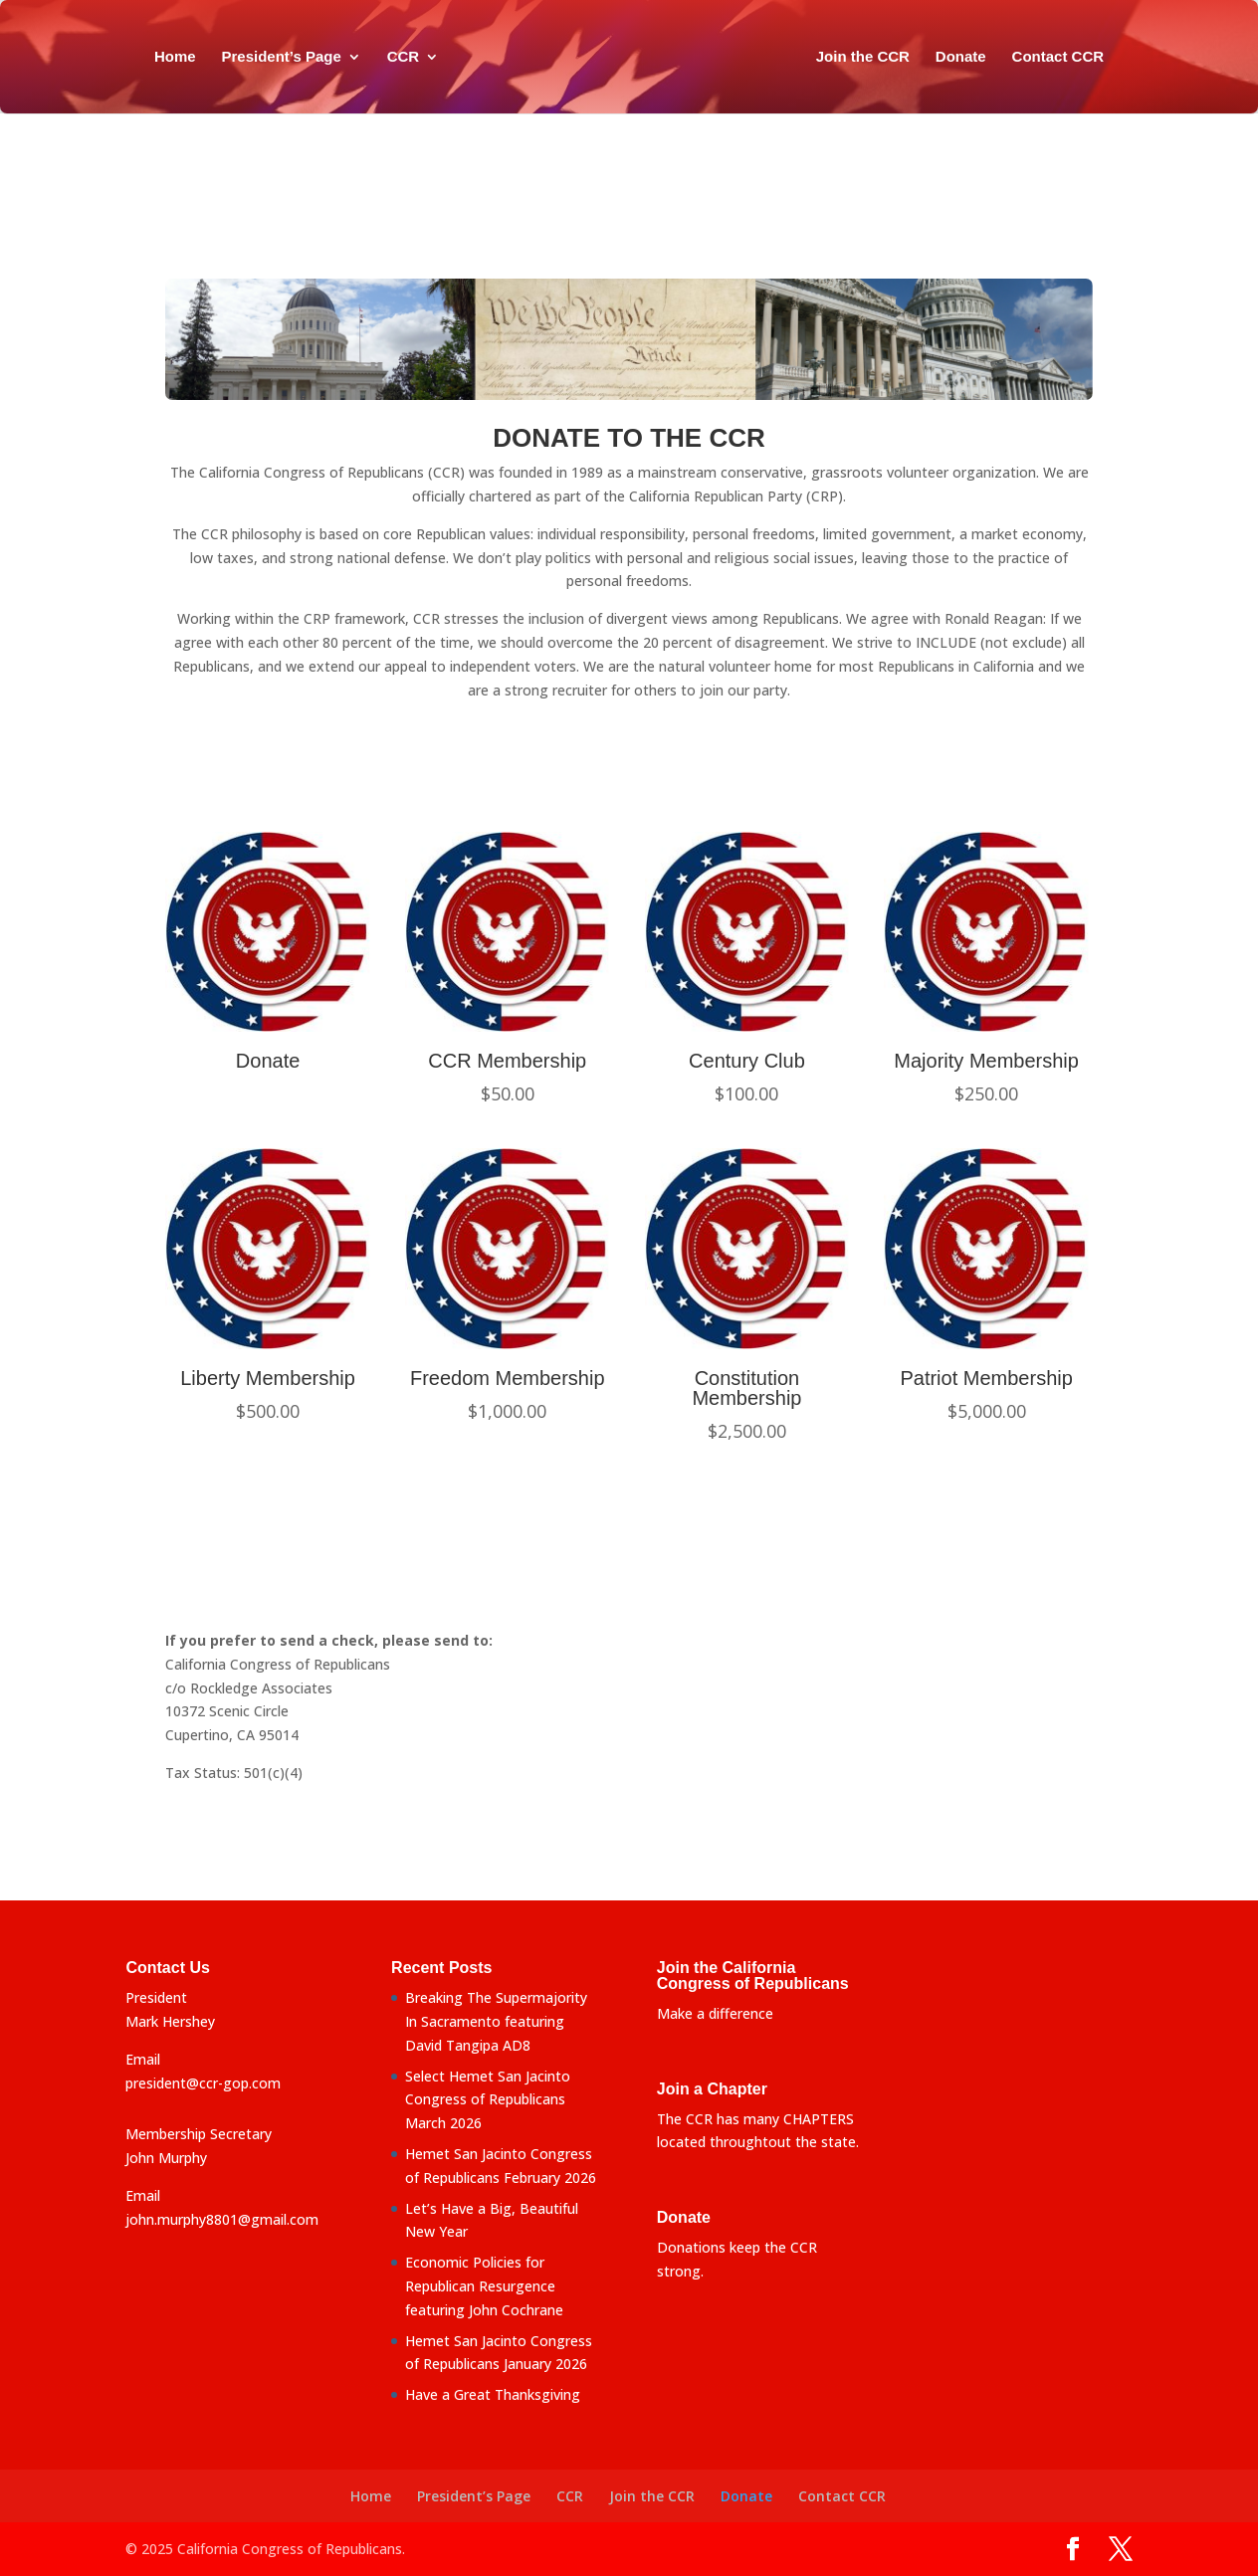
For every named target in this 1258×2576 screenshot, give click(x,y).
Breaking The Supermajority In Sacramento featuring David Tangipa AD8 (496, 2021)
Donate (967, 57)
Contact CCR (1064, 57)
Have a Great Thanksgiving (492, 2394)
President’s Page (274, 57)
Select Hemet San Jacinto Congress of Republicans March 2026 (487, 2100)
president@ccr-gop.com (203, 2083)
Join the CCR (869, 57)
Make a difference (715, 2013)
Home (168, 57)
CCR (396, 57)
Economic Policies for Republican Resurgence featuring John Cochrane (484, 2286)
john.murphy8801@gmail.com (221, 2219)
